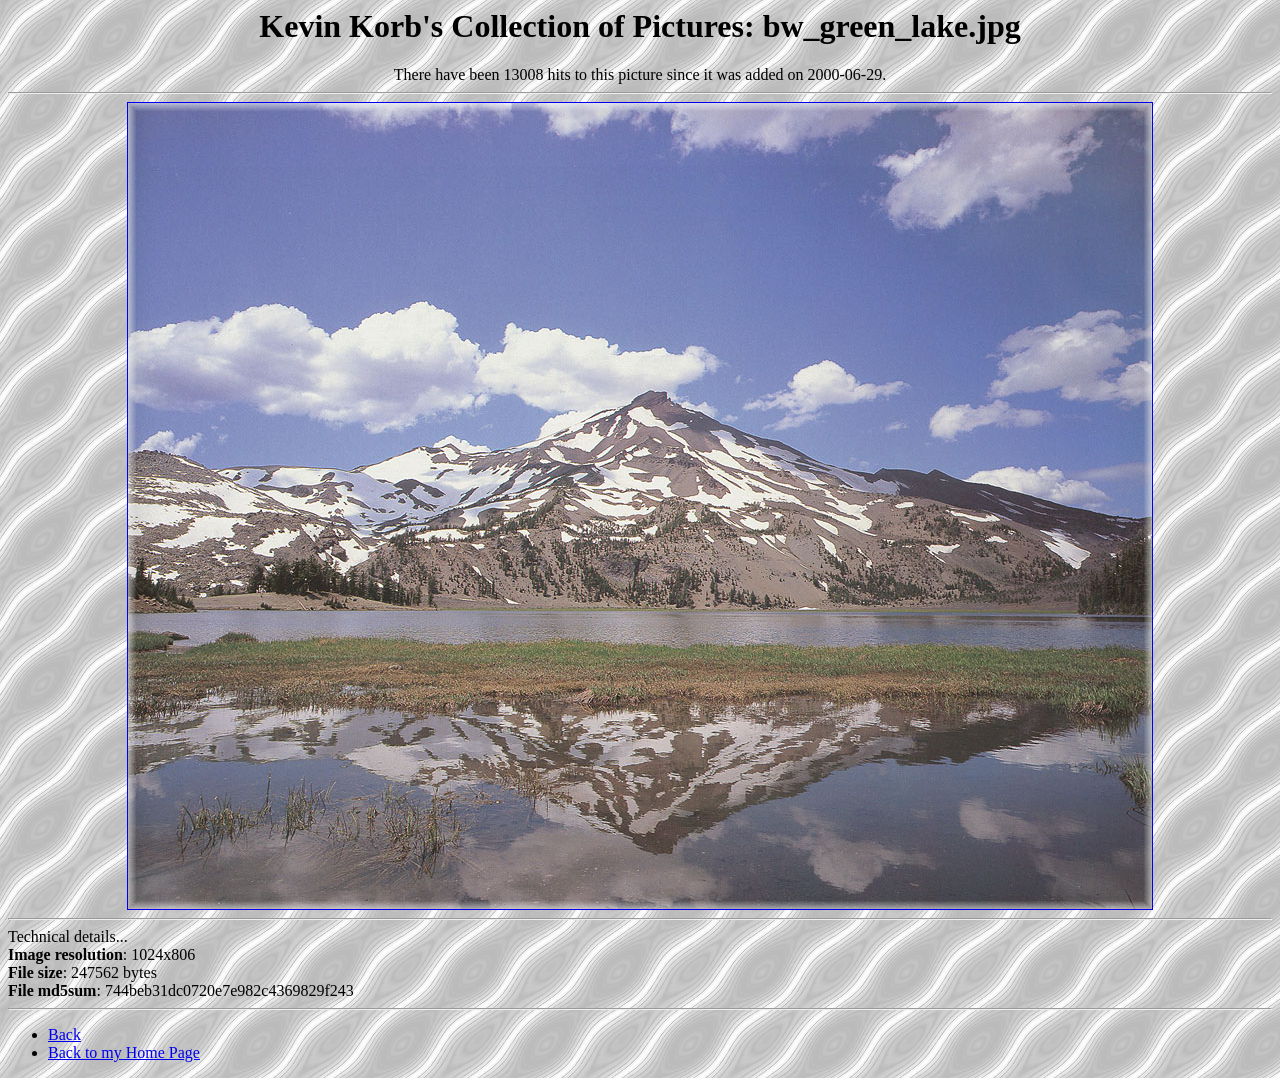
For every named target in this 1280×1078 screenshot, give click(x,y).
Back (64, 1034)
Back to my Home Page (124, 1052)
